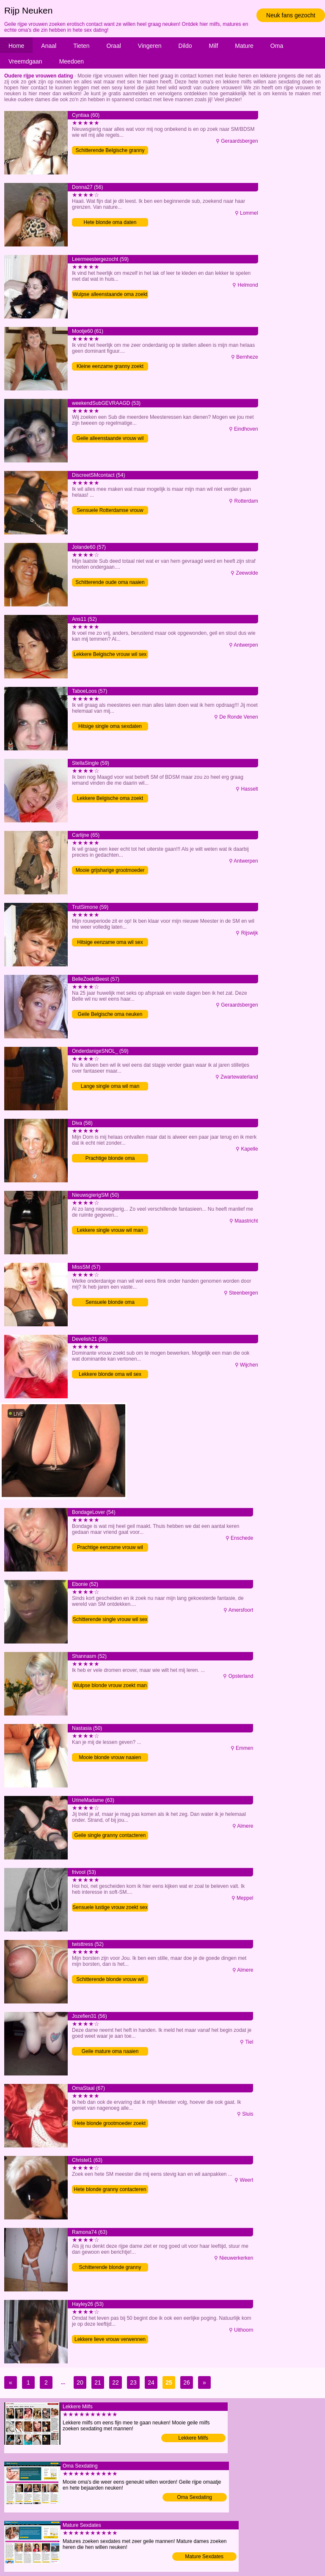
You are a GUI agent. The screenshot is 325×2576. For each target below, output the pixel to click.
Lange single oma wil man (110, 1086)
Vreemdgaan (25, 61)
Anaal (48, 45)
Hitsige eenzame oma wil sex (110, 942)
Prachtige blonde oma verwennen (110, 1158)
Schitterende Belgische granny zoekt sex (110, 151)
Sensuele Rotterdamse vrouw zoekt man (110, 511)
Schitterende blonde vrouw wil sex (109, 1980)
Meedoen (71, 61)
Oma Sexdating (194, 2497)
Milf (213, 45)
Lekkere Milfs (193, 2438)
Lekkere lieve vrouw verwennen (110, 2339)
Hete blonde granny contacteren (110, 2189)
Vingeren (150, 45)
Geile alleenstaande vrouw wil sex (110, 439)
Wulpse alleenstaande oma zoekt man (110, 295)
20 (80, 2382)
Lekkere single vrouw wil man (110, 1230)
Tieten (81, 45)
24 (151, 2382)
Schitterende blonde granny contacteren (110, 2268)
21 (97, 2382)
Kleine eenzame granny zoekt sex (110, 367)
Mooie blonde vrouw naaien (110, 1757)
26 (186, 2382)
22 (115, 2382)
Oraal (114, 45)
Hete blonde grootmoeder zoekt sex (110, 2124)
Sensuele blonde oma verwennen (110, 1302)
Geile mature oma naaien (110, 2051)
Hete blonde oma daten (110, 222)
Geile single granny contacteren (110, 1835)
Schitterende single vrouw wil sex (110, 1619)
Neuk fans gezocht (290, 15)
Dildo (185, 45)
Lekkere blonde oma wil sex (110, 1374)
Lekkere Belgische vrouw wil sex (110, 654)
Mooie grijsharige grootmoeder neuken (110, 870)
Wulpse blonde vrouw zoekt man (109, 1685)
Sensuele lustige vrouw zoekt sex (109, 1907)
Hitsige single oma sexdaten (110, 726)
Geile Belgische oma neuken (110, 1014)
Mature (244, 45)
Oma (276, 45)
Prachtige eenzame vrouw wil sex (110, 1548)
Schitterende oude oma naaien (109, 582)
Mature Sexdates (204, 2556)
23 (133, 2382)
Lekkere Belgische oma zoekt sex (110, 798)
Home (16, 45)
